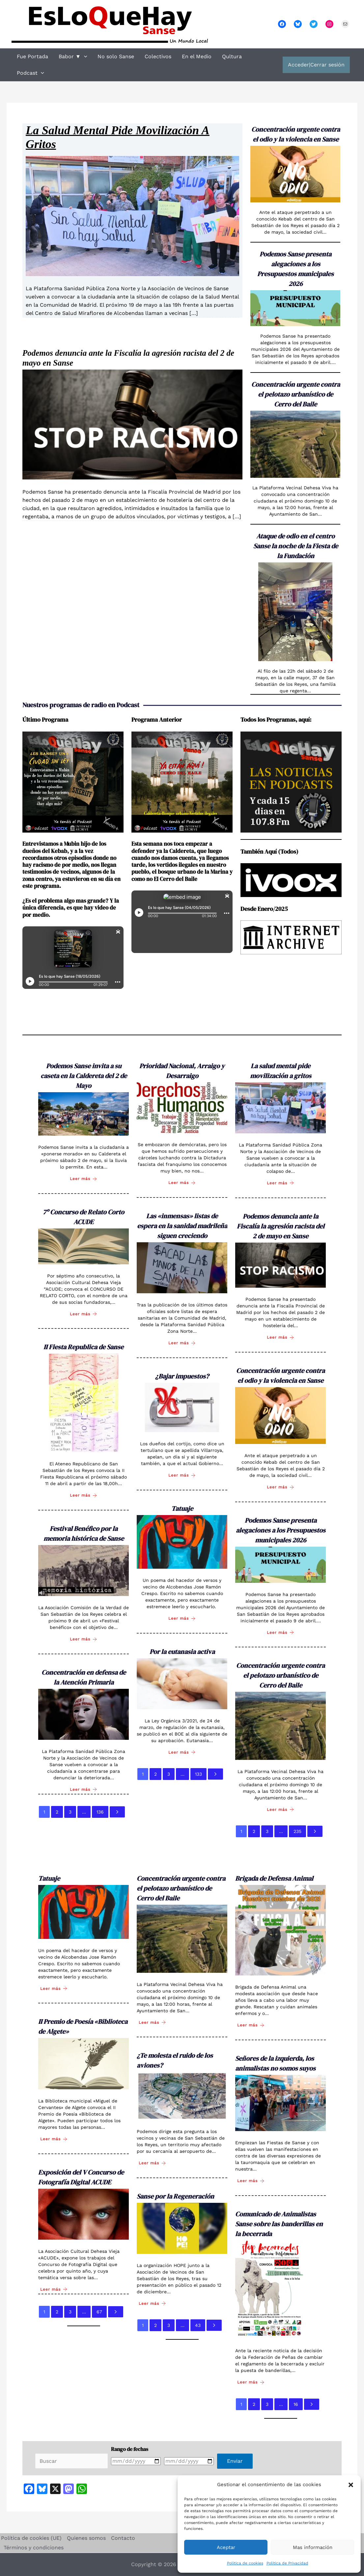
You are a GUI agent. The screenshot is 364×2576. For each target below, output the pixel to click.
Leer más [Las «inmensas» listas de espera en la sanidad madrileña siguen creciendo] (182, 1343)
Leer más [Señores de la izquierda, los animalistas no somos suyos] (251, 2180)
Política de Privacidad (287, 2563)
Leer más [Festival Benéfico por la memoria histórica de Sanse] (83, 1639)
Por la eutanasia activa (182, 1651)
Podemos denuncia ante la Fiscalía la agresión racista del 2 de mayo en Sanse (280, 1226)
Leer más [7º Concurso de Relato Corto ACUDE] (83, 1313)
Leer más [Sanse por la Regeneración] (152, 2303)
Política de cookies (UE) (31, 2538)
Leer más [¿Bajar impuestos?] (182, 1475)
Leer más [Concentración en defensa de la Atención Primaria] (83, 1789)
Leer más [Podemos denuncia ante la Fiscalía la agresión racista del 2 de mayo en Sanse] (280, 1337)
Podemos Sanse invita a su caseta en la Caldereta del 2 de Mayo (84, 1075)
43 (198, 2325)
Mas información (312, 2547)
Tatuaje (182, 1508)
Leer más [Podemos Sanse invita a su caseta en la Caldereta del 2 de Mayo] (83, 1178)
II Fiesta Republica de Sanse (83, 1347)
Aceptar (226, 2547)
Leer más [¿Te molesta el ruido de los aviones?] (152, 2163)
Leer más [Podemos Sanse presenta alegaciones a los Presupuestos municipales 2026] (280, 1632)
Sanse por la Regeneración (175, 2196)
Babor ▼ (73, 56)
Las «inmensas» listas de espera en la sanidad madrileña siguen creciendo (182, 1225)
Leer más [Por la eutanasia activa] (182, 1752)
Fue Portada (32, 56)
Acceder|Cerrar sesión (316, 65)
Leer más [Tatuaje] (182, 1618)
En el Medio (196, 56)
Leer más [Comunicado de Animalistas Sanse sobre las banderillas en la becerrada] (251, 2382)
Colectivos (158, 56)
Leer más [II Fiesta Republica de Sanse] (83, 1495)
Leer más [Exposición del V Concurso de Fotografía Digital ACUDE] (54, 2289)
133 (198, 1774)
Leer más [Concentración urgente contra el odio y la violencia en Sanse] (280, 1487)
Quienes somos (86, 2538)
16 (296, 2404)
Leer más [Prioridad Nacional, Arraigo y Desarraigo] (182, 1182)
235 (297, 1831)
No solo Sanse (116, 56)
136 (100, 1812)
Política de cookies (245, 2563)
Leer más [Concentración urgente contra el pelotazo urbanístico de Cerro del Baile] (280, 1809)
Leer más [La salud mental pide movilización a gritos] (280, 1182)
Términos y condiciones (34, 2547)
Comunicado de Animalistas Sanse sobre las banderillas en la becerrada (279, 2223)
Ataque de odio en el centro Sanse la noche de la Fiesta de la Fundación (295, 545)
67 (99, 2311)
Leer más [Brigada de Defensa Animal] (251, 2025)
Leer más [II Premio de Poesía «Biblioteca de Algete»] (54, 2139)
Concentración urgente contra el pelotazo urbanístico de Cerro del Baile (295, 394)
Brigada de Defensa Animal (274, 1878)
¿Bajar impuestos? (182, 1376)
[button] (351, 2485)
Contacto (123, 2538)
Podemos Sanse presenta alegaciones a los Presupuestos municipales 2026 (280, 1530)
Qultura (232, 56)
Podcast (30, 73)
